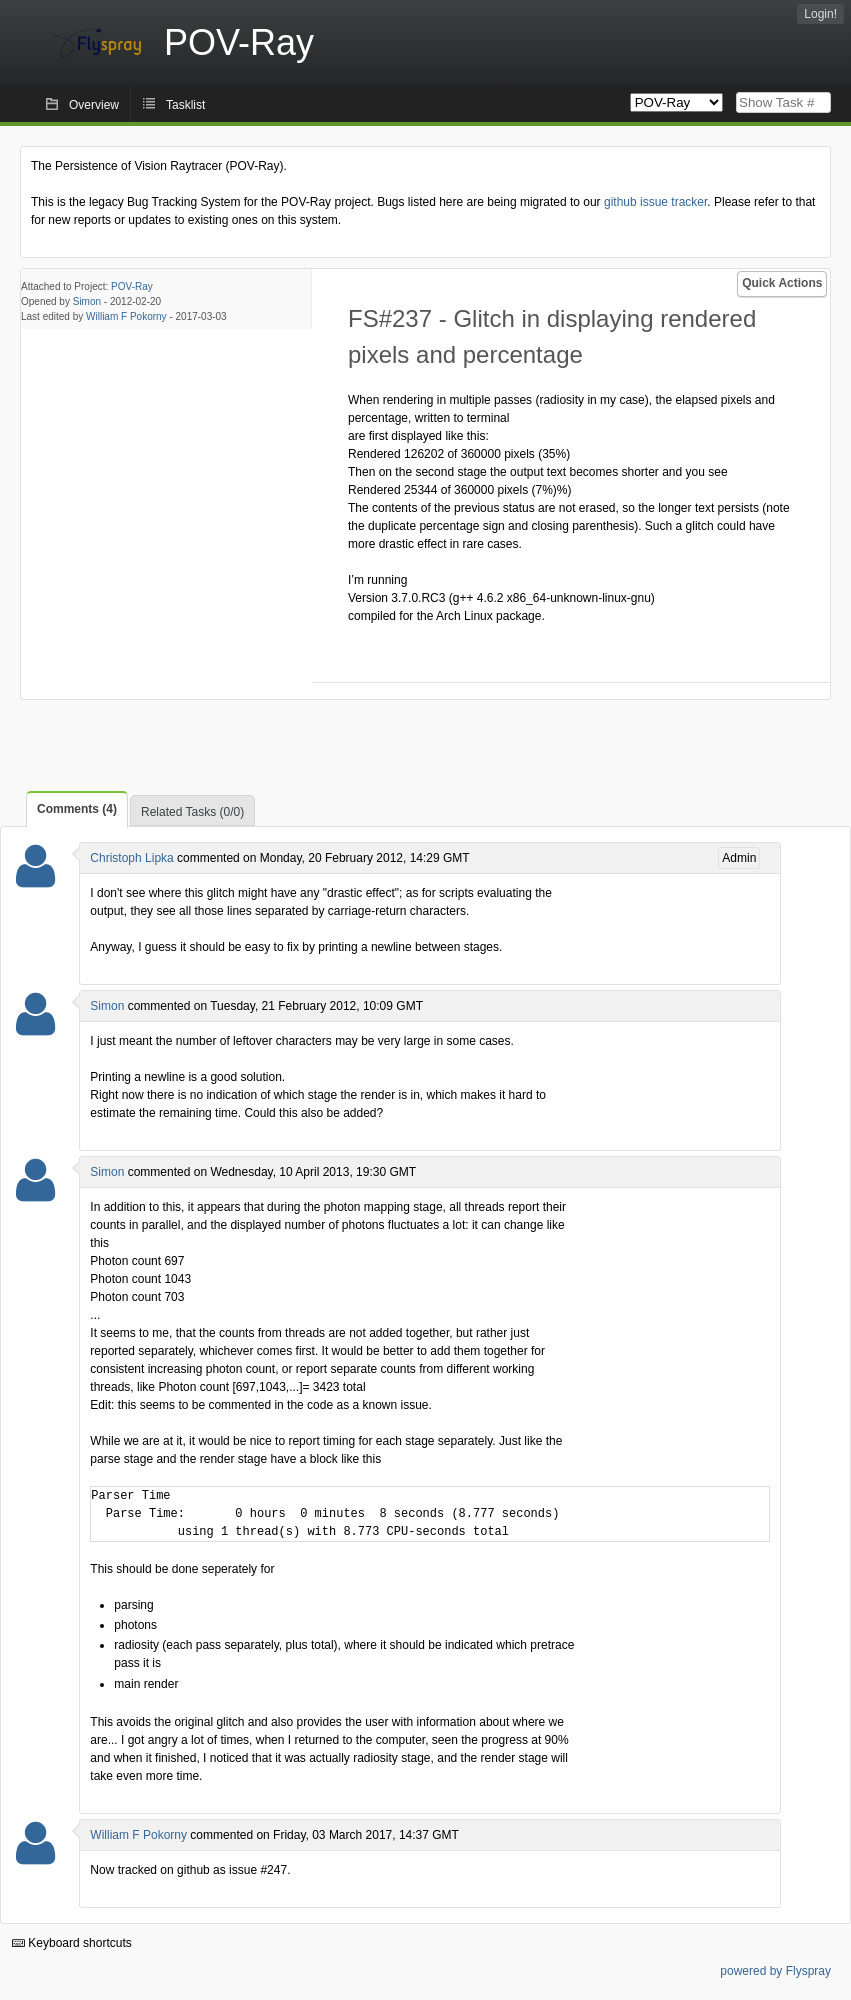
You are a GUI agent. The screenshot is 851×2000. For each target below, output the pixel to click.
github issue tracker (655, 202)
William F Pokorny (126, 316)
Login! (820, 14)
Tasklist (185, 105)
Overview (94, 105)
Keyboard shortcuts (72, 1943)
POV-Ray (132, 286)
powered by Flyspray (775, 1971)
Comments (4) (77, 809)
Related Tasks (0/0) (192, 812)
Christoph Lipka (131, 858)
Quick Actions (782, 283)
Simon (87, 301)
